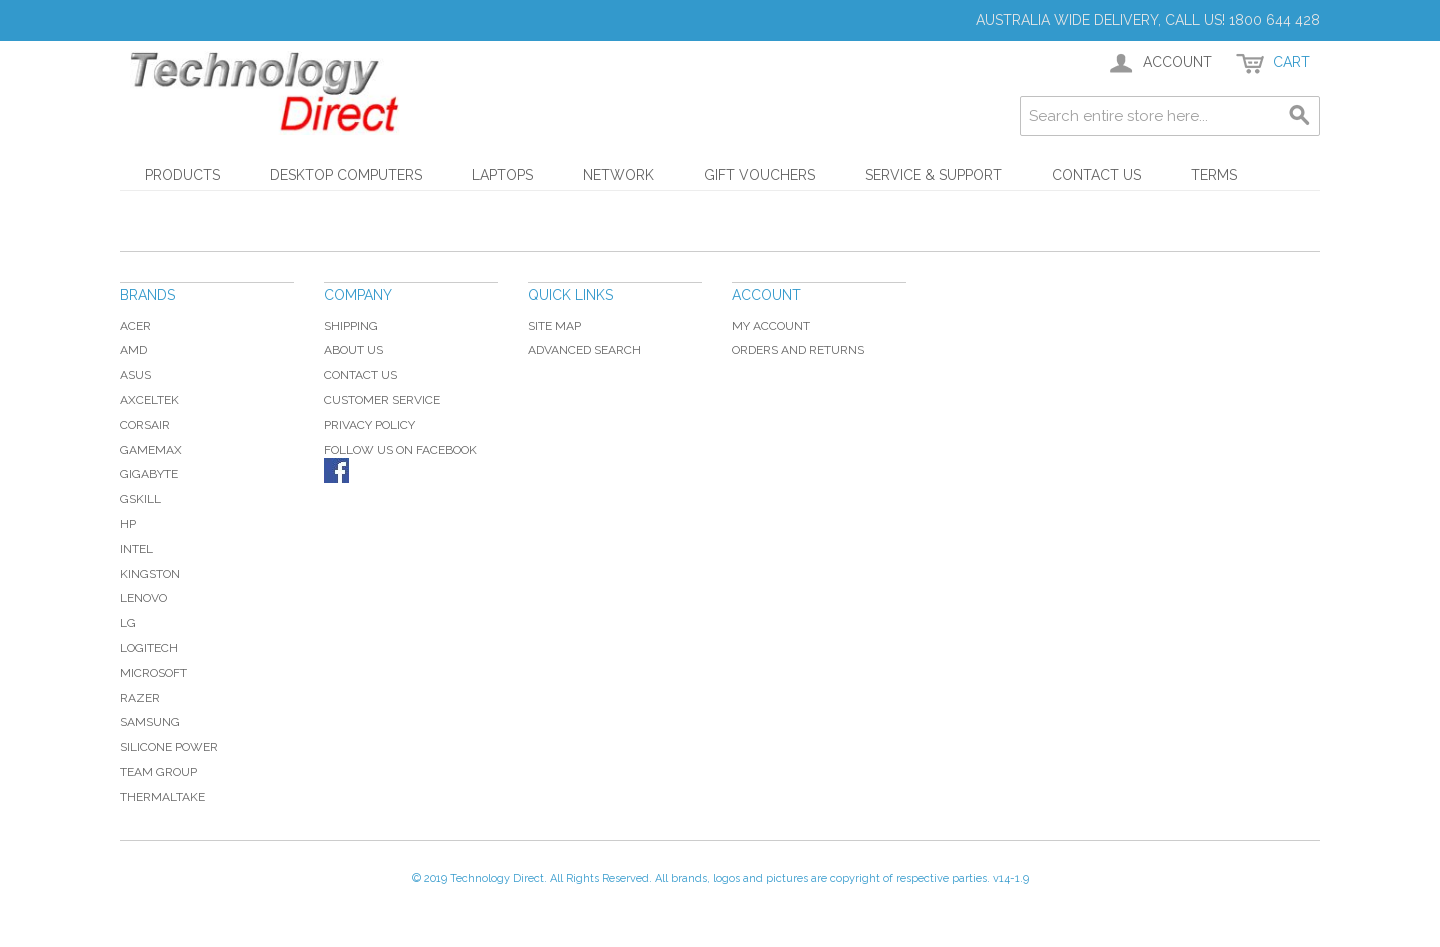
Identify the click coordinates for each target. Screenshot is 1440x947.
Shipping (351, 326)
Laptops (502, 175)
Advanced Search (584, 350)
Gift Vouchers (759, 175)
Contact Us (1096, 175)
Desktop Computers (346, 175)
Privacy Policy (369, 425)
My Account (771, 326)
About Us (353, 350)
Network (618, 175)
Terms (1214, 175)
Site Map (554, 326)
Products (182, 175)
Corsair (145, 425)
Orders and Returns (798, 350)
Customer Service (382, 400)
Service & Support (933, 175)
